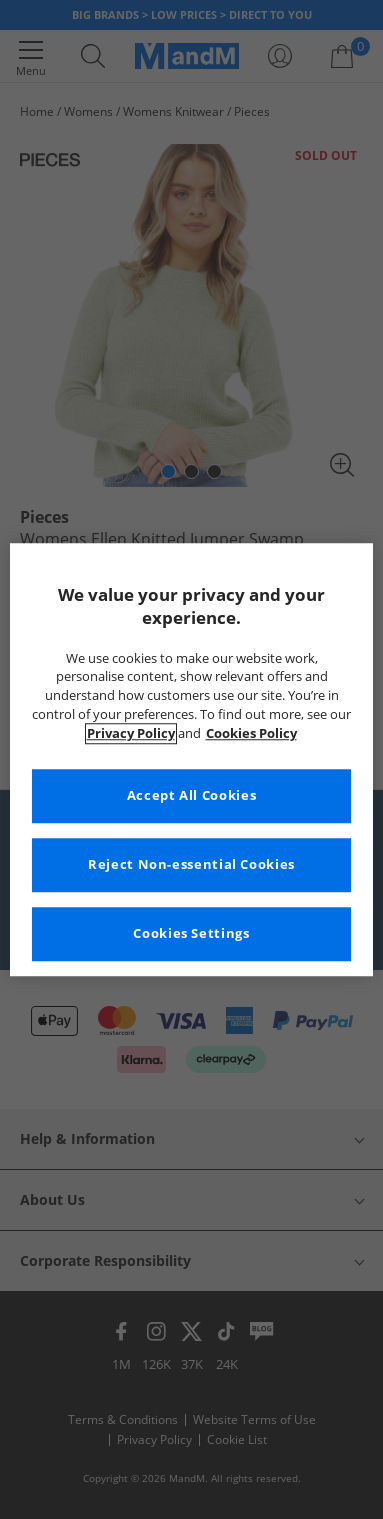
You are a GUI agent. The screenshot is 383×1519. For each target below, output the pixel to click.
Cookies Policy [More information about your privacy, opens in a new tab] (251, 733)
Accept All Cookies (191, 795)
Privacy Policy (131, 733)
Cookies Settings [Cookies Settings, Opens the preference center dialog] (191, 933)
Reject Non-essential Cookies (191, 864)
